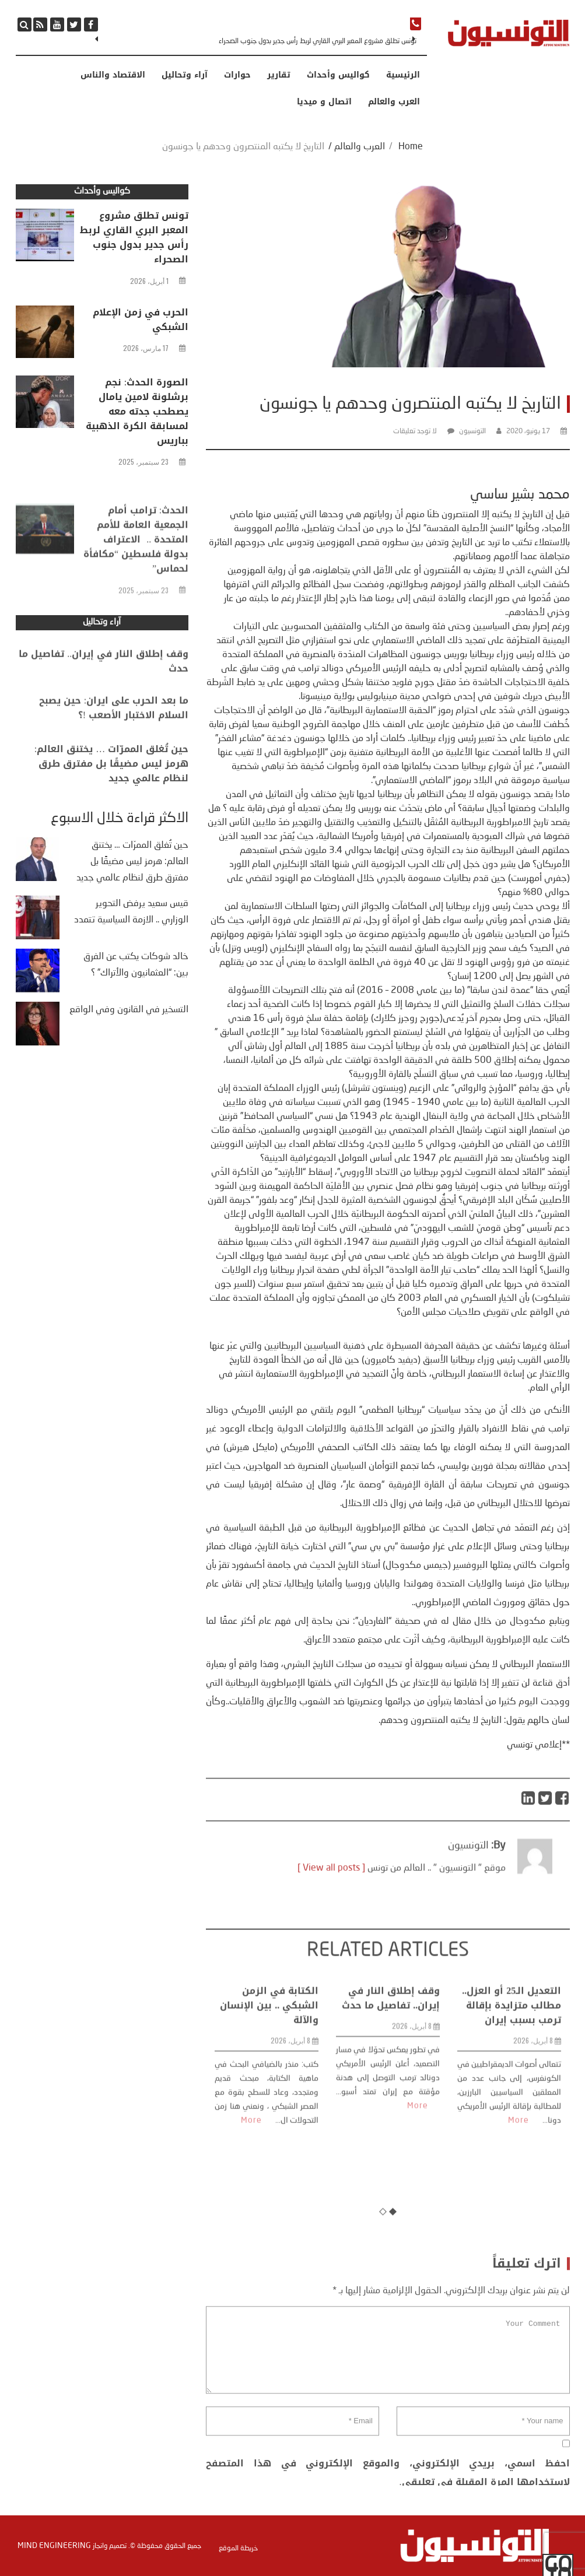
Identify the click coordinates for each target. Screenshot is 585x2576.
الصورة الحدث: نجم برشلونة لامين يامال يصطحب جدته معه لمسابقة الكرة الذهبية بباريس (137, 411)
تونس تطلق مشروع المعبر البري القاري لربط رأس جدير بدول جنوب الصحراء (317, 41)
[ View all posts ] (331, 1901)
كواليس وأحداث (338, 75)
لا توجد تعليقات (415, 431)
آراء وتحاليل (185, 75)
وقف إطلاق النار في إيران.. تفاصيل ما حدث (391, 2126)
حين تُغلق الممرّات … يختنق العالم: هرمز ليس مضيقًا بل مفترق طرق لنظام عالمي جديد (111, 790)
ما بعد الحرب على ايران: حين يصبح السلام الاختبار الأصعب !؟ (113, 727)
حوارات (237, 75)
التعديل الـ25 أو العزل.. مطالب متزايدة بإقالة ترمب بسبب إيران (511, 2133)
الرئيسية (403, 75)
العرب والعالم (394, 102)
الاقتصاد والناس (112, 75)
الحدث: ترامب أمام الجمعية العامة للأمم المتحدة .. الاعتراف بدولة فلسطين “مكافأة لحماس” (135, 588)
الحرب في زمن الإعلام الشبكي (140, 319)
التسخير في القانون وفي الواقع (128, 1010)
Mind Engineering (54, 2546)
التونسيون (472, 431)
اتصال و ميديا (324, 102)
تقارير (278, 75)
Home (410, 147)
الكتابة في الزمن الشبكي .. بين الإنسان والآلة (269, 2133)
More (251, 2249)
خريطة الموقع (238, 2548)
